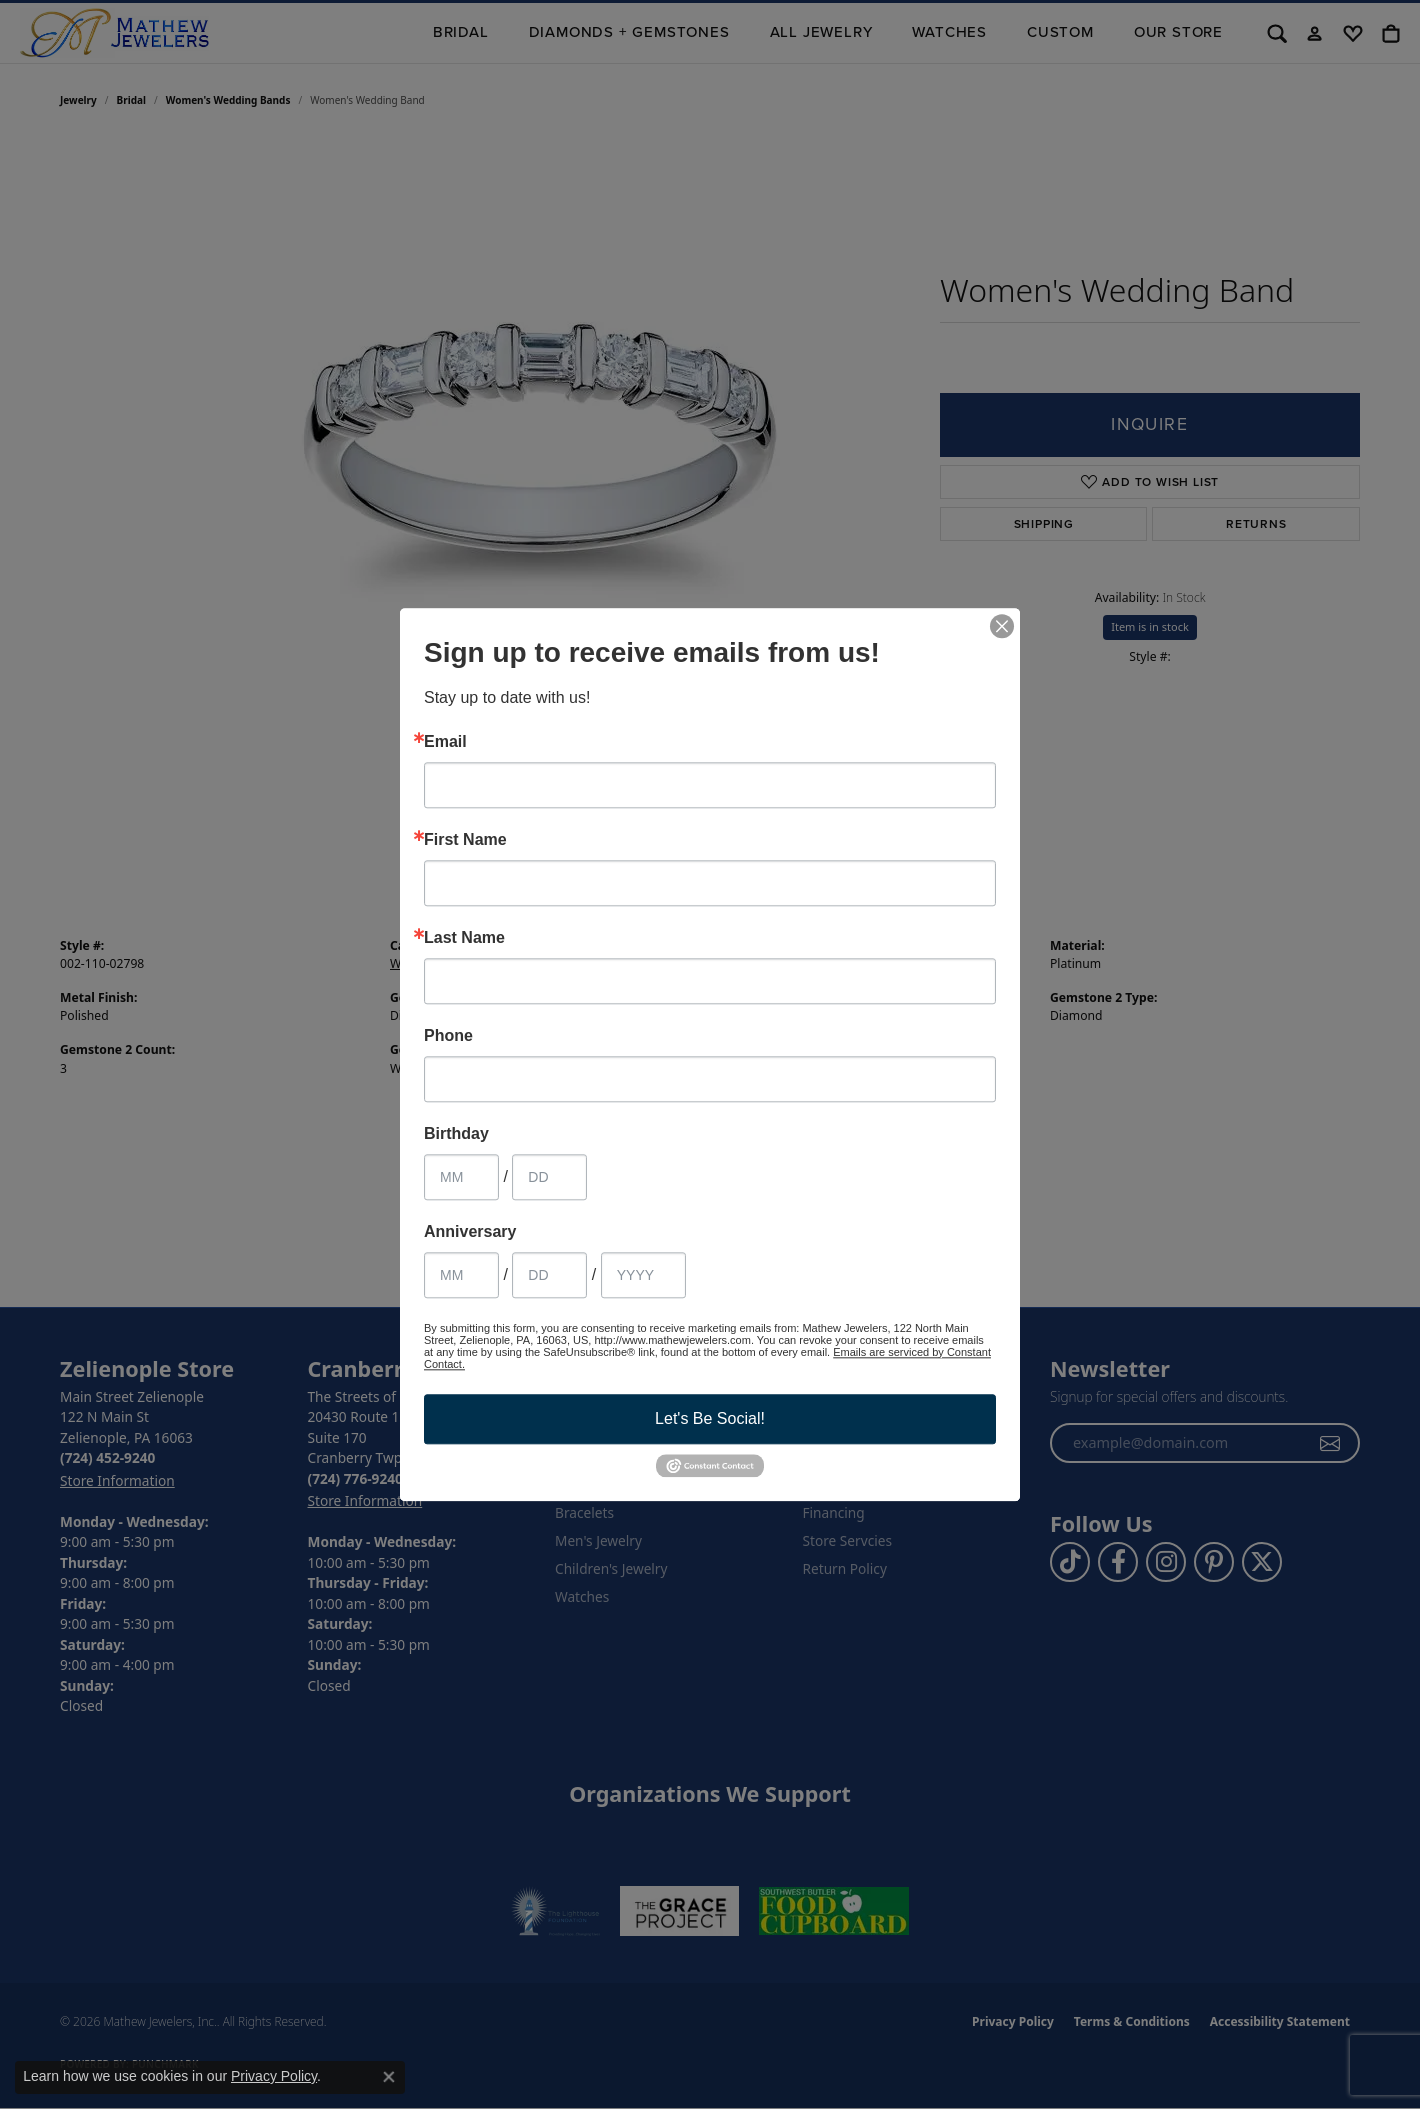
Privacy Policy (274, 2076)
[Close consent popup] (389, 2077)
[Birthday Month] (461, 1177)
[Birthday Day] (549, 1177)
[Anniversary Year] (643, 1275)
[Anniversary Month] (461, 1275)
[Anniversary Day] (549, 1275)
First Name (465, 840)
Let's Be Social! (710, 1418)
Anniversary (470, 1232)
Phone (448, 1036)
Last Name (464, 938)
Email (445, 742)
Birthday (456, 1134)
